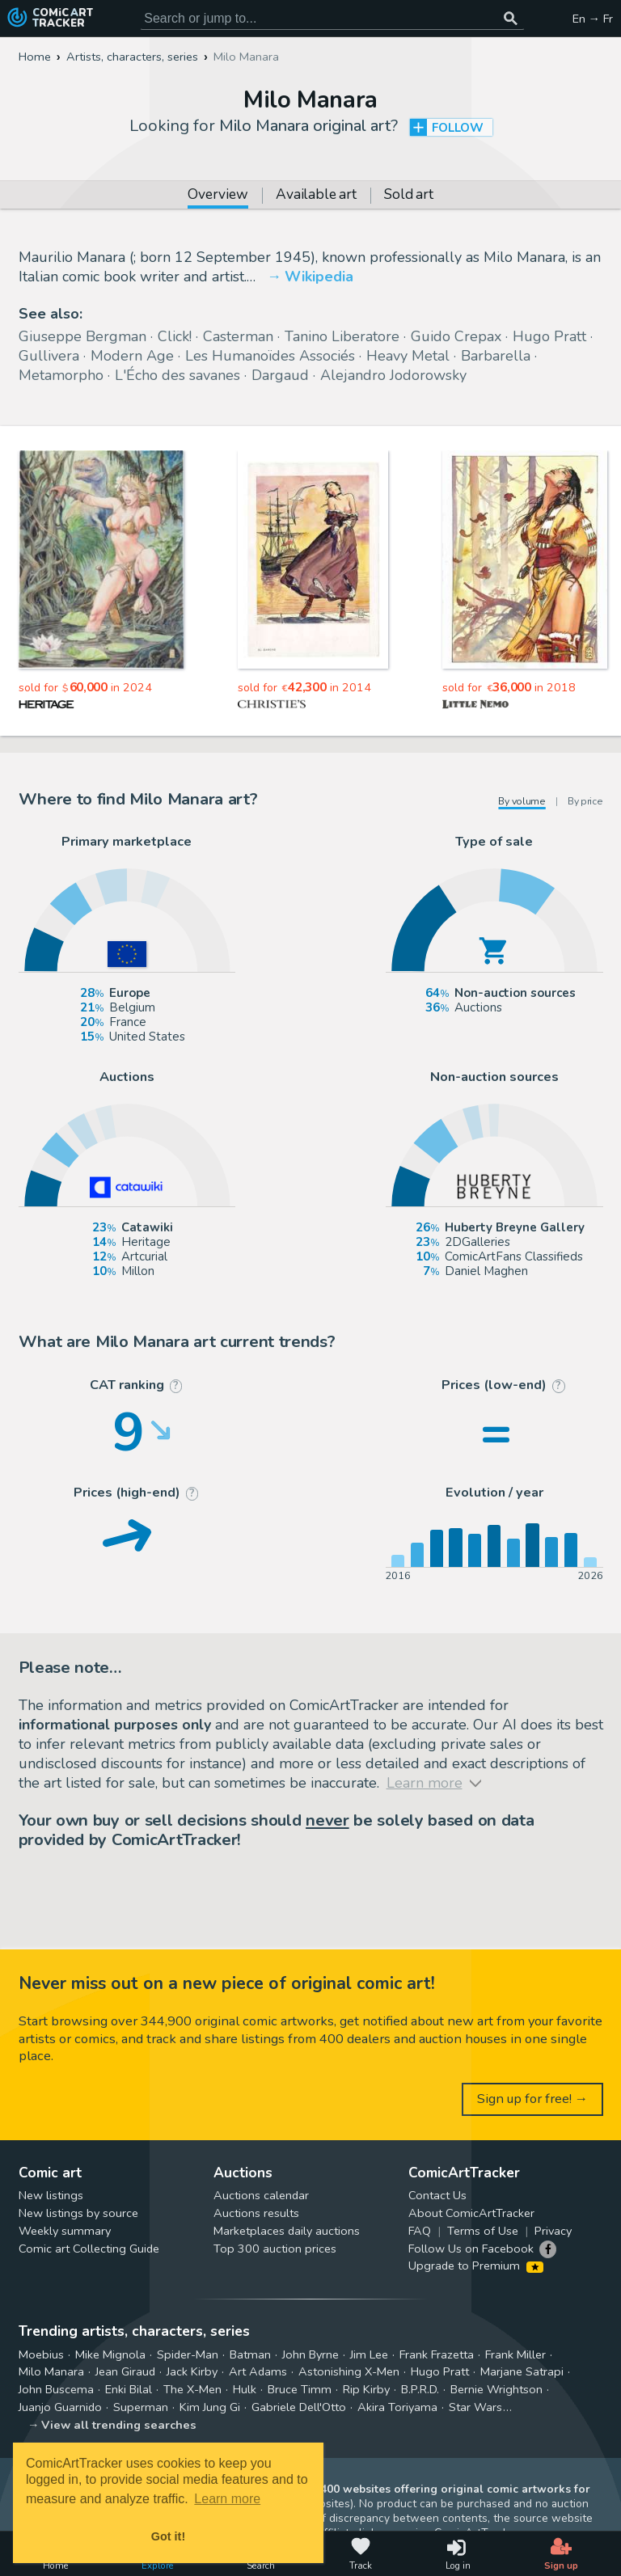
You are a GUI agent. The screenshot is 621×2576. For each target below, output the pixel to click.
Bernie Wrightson (496, 2389)
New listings (51, 2195)
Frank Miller (515, 2354)
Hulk (244, 2389)
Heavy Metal (408, 355)
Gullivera (49, 355)
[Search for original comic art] (332, 18)
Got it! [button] (168, 2536)
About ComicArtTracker (471, 2213)
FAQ (419, 2231)
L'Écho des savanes (177, 375)
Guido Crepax (456, 336)
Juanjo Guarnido (60, 2407)
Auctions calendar (261, 2195)
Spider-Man (187, 2354)
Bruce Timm (300, 2389)
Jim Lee (369, 2354)
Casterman (238, 336)
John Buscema (56, 2389)
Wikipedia (319, 276)
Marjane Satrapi (522, 2371)
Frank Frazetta (436, 2354)
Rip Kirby (366, 2389)
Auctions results (256, 2213)
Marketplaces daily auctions (286, 2231)
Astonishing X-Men (348, 2371)
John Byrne (310, 2354)
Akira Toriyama (397, 2407)
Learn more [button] (227, 2499)
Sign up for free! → (533, 2098)
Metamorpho (61, 375)
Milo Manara (51, 2371)
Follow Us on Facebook (471, 2248)
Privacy (553, 2231)
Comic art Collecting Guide (89, 2248)
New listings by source (78, 2213)
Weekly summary (65, 2231)
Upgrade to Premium (475, 2265)
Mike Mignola (110, 2354)
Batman (250, 2354)
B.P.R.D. (420, 2389)
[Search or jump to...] (511, 18)
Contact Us (437, 2195)
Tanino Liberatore (342, 336)
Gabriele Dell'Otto (298, 2407)
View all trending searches (118, 2425)
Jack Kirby (192, 2371)
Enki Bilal (128, 2389)
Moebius (41, 2354)
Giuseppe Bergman (82, 336)
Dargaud (280, 375)
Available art (316, 196)
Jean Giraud (125, 2371)
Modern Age (132, 355)
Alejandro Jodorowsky (393, 375)
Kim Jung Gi (210, 2407)
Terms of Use (482, 2231)
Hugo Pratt (549, 336)
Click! (175, 336)
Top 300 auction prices (274, 2248)
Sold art (408, 196)
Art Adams (258, 2371)
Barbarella (495, 355)
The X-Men (192, 2389)
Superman (140, 2407)
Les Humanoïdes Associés (270, 355)
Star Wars (475, 2407)
